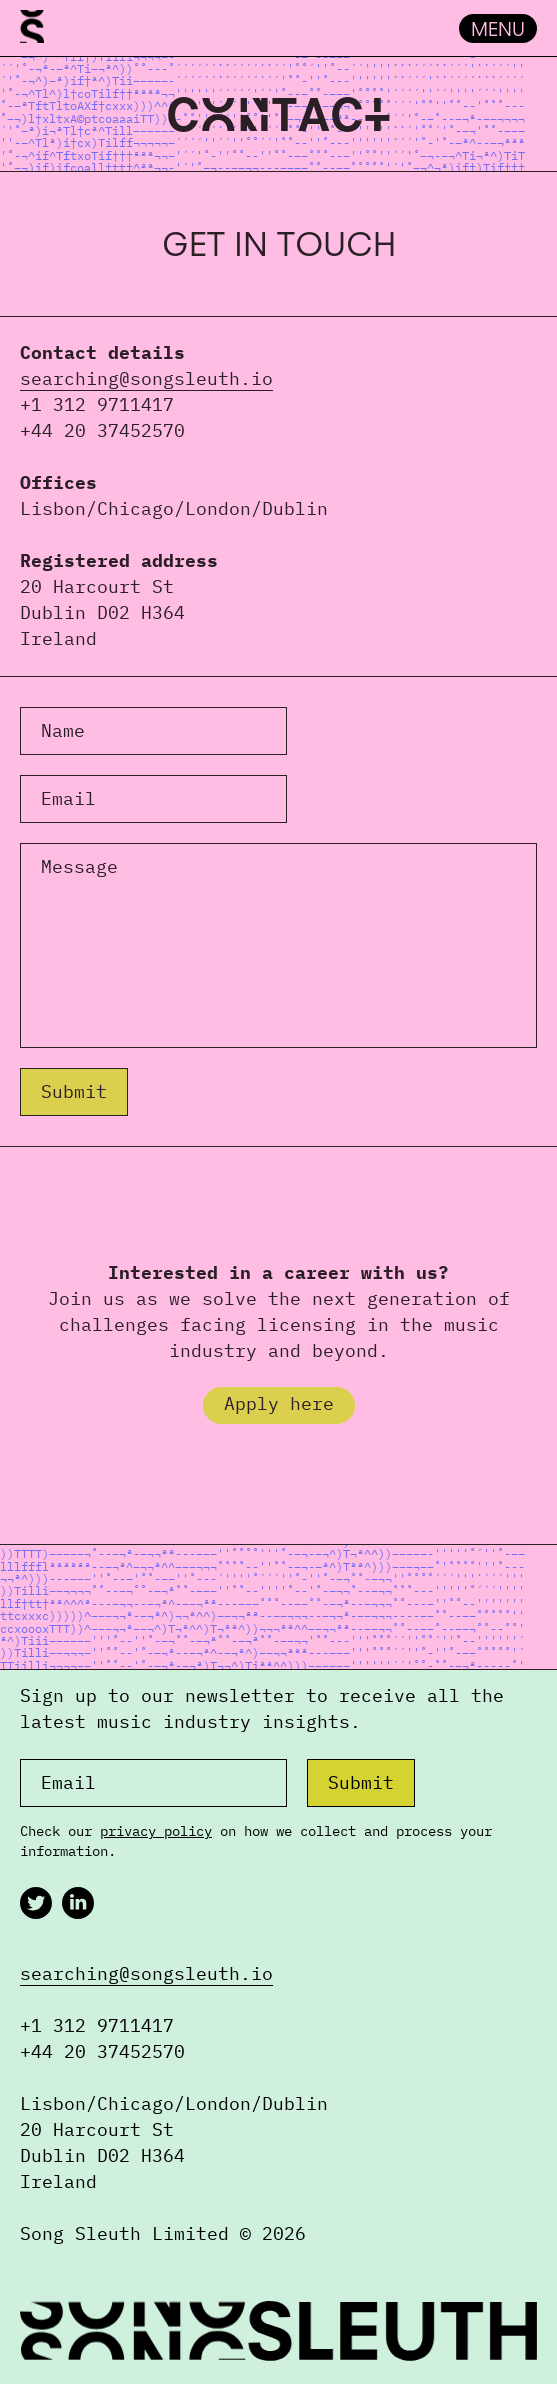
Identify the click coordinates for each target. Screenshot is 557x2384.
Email (68, 798)
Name (63, 730)
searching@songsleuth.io (146, 378)
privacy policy (156, 1831)
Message (79, 866)
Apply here (279, 1403)
